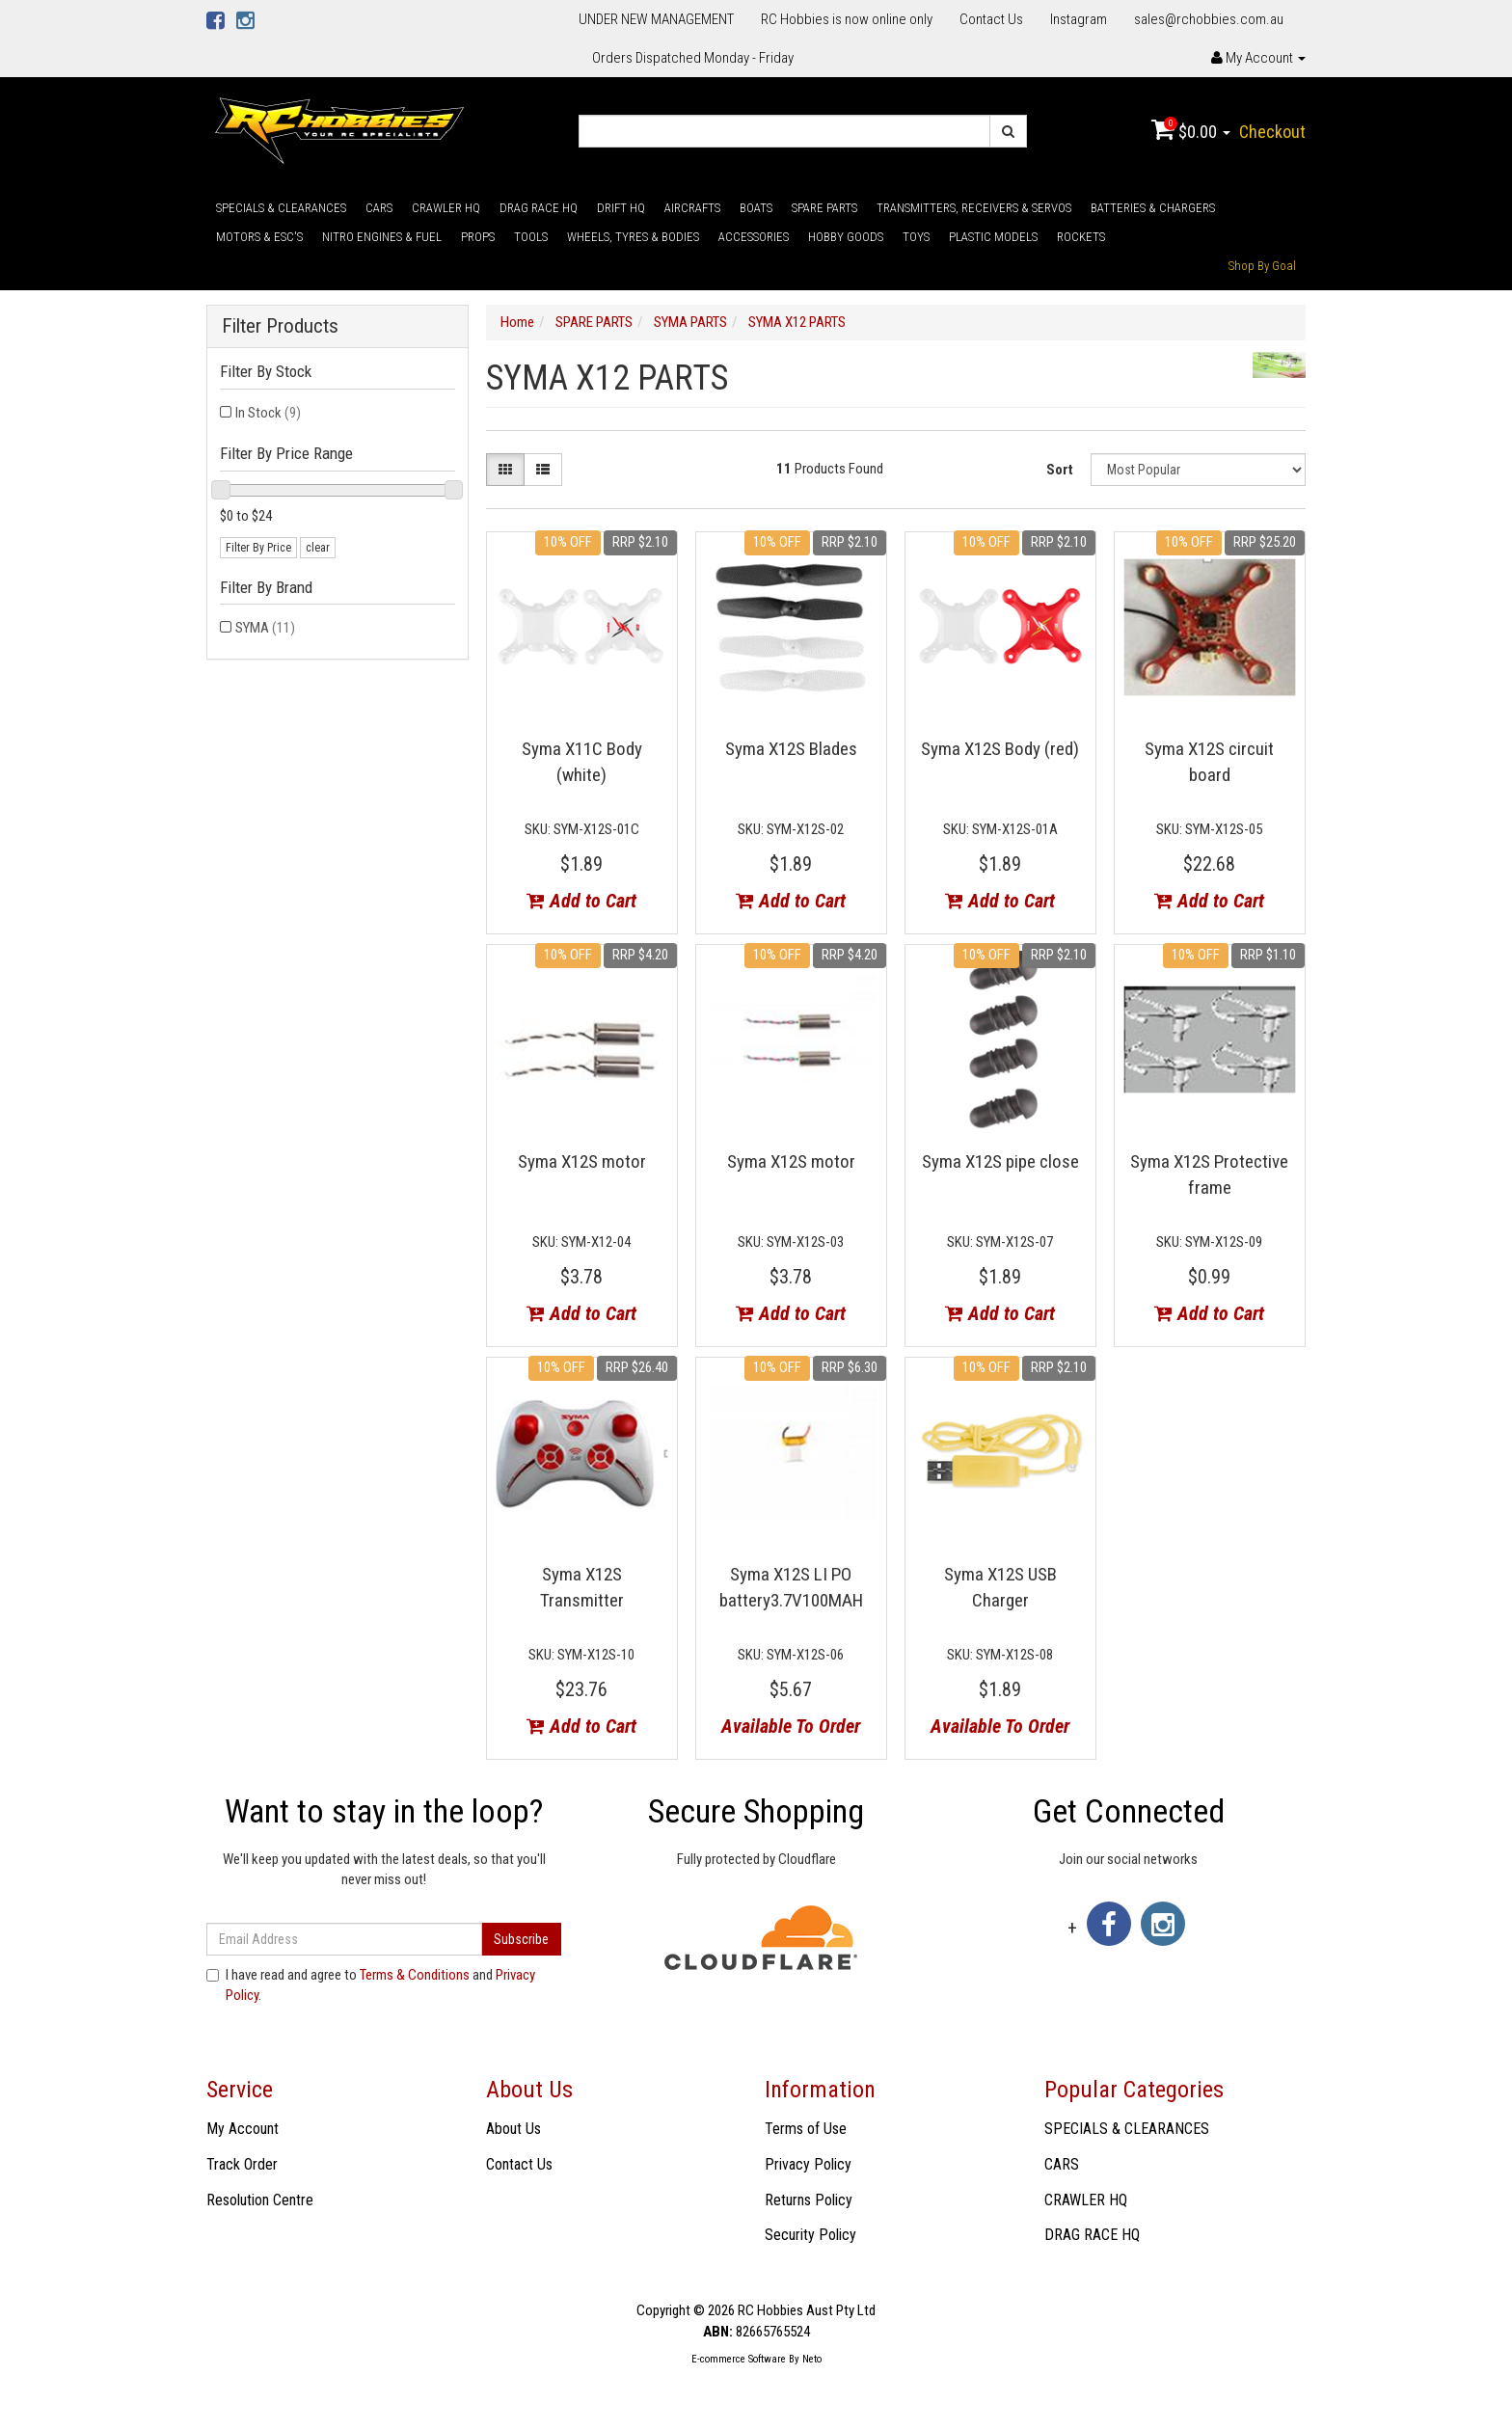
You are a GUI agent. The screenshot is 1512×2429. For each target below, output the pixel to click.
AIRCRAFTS (692, 208)
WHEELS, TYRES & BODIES (633, 236)
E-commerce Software (738, 2359)
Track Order (242, 2164)
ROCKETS (1081, 236)
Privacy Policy (808, 2164)
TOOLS (531, 236)
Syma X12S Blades (791, 749)
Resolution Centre (259, 2200)
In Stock (268, 412)
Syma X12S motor (582, 1161)
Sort (1059, 469)
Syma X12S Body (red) (1000, 749)
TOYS (916, 236)
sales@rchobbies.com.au (1208, 19)
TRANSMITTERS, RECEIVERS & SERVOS (974, 208)
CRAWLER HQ (446, 208)
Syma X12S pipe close (1000, 1161)
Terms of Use (806, 2128)
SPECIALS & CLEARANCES (281, 208)
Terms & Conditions (415, 1975)
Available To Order (790, 1726)
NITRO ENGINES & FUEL (382, 236)
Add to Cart (581, 900)
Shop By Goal (1262, 265)
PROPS (478, 236)
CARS (378, 208)
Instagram (1078, 19)
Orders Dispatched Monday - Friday (693, 58)
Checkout (1272, 131)
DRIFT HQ (621, 208)
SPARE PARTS (824, 208)
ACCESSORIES (753, 236)
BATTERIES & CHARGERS (1153, 208)
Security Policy (810, 2235)
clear (318, 547)
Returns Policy (808, 2200)
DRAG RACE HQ (539, 208)
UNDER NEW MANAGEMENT (656, 19)
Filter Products (280, 326)
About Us (513, 2128)
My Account (242, 2128)
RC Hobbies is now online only (846, 19)
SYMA (265, 627)
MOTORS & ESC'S (259, 236)
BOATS (756, 208)
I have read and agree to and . (370, 1985)
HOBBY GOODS (845, 236)
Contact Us (991, 19)
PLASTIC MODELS (993, 236)
